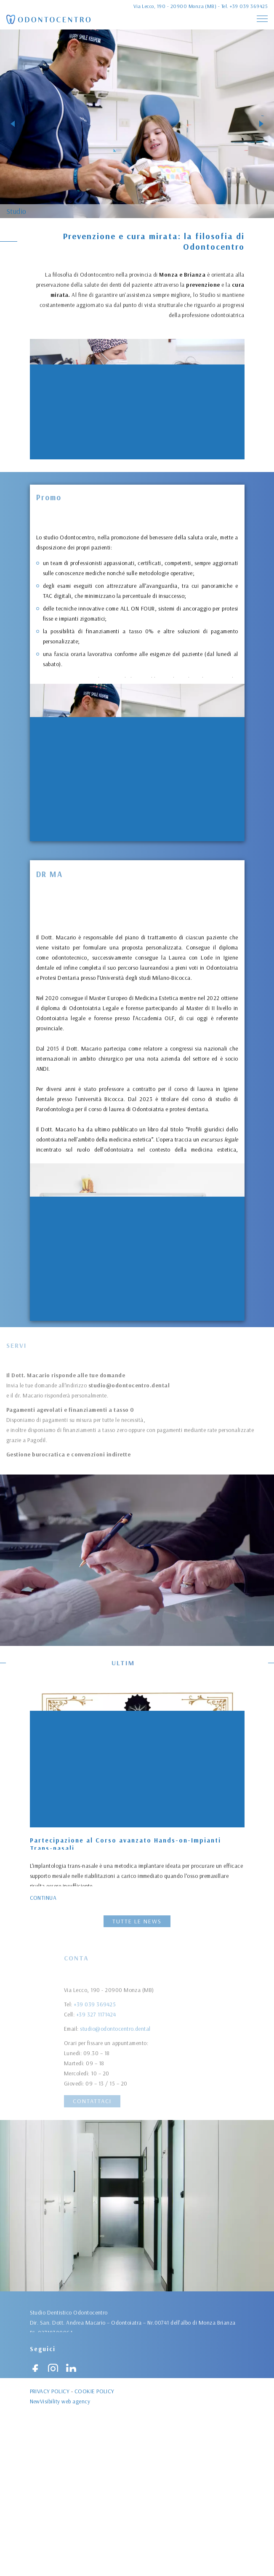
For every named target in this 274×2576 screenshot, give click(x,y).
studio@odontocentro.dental (115, 2082)
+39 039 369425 (249, 6)
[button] (12, 123)
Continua (43, 1897)
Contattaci (92, 2101)
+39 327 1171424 (96, 2068)
